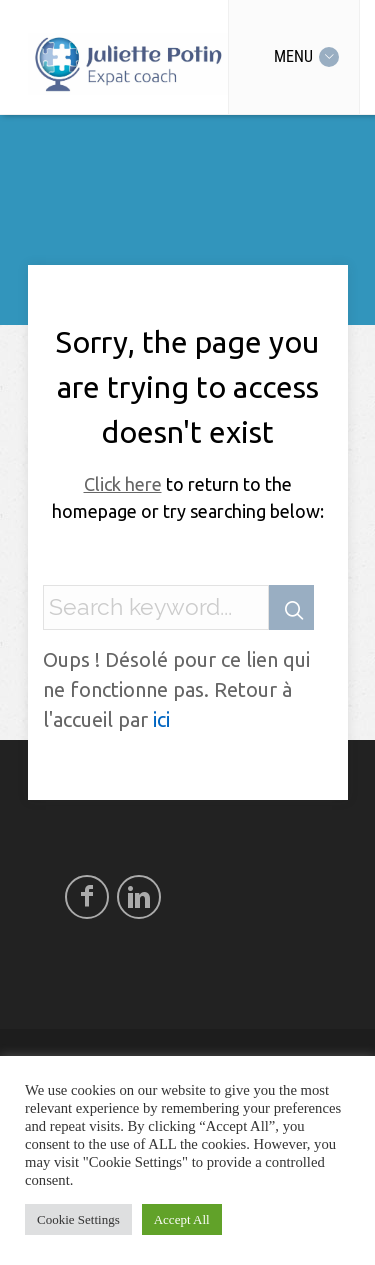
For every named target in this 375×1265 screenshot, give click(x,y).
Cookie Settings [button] (78, 1219)
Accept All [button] (182, 1219)
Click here (123, 484)
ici (161, 719)
